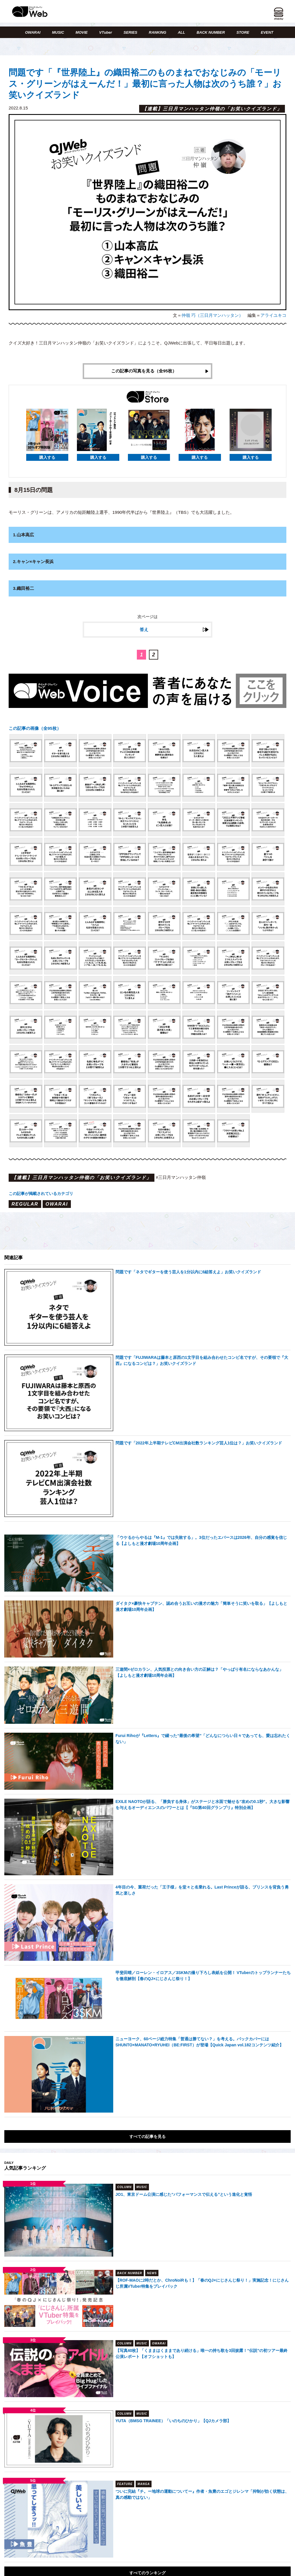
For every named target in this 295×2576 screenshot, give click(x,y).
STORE (243, 32)
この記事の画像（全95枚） (35, 728)
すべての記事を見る (147, 2136)
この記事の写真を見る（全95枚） (144, 371)
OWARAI (32, 32)
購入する (47, 457)
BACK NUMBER (210, 32)
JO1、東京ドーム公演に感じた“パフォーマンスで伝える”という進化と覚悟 (184, 2194)
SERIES (130, 32)
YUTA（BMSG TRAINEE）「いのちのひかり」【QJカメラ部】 (173, 2420)
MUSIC (58, 32)
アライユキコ (273, 315)
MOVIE (81, 32)
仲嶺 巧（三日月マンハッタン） (212, 315)
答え (144, 629)
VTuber (105, 32)
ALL (181, 32)
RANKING (158, 32)
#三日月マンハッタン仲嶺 (181, 1177)
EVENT (267, 32)
